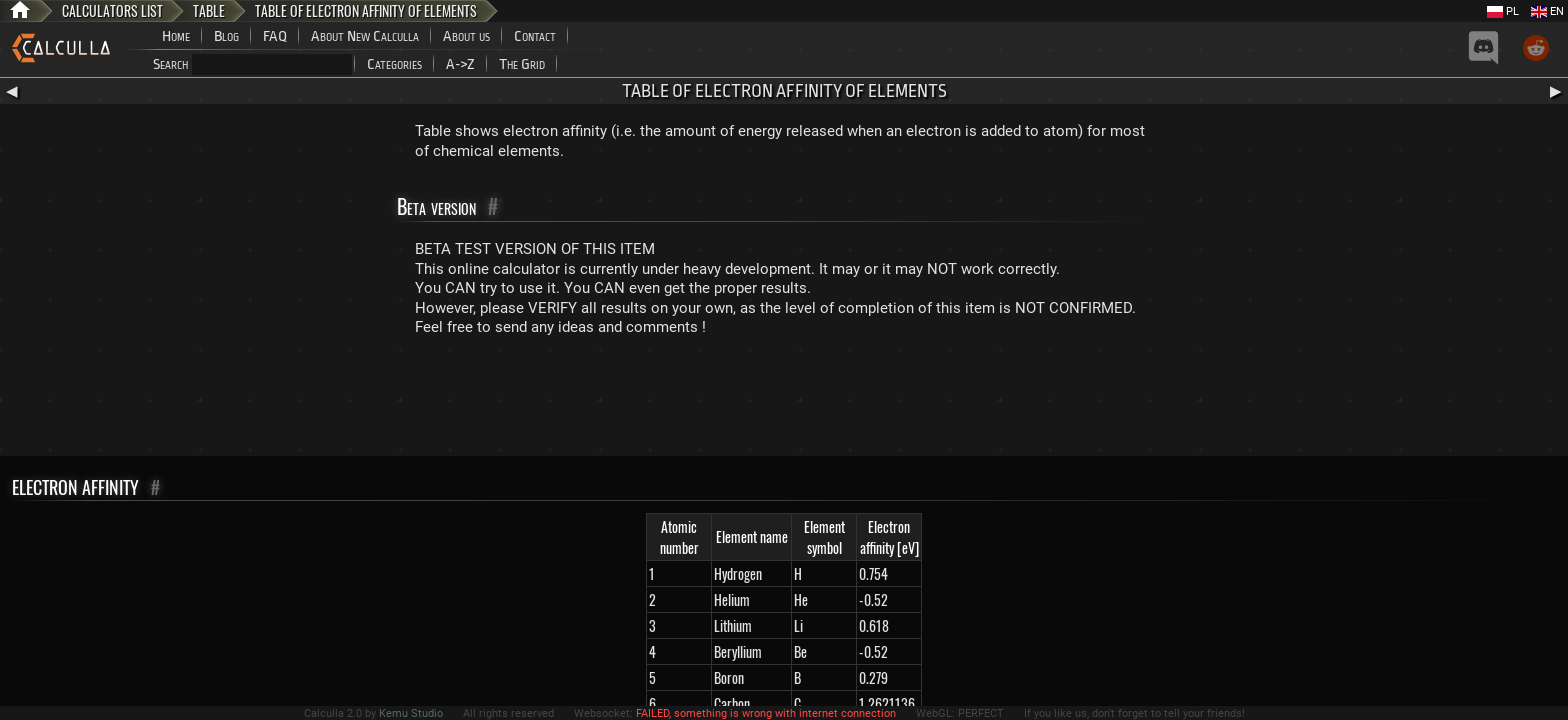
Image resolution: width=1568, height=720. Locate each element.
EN (1547, 11)
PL (1503, 11)
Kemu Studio (411, 713)
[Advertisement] (784, 401)
